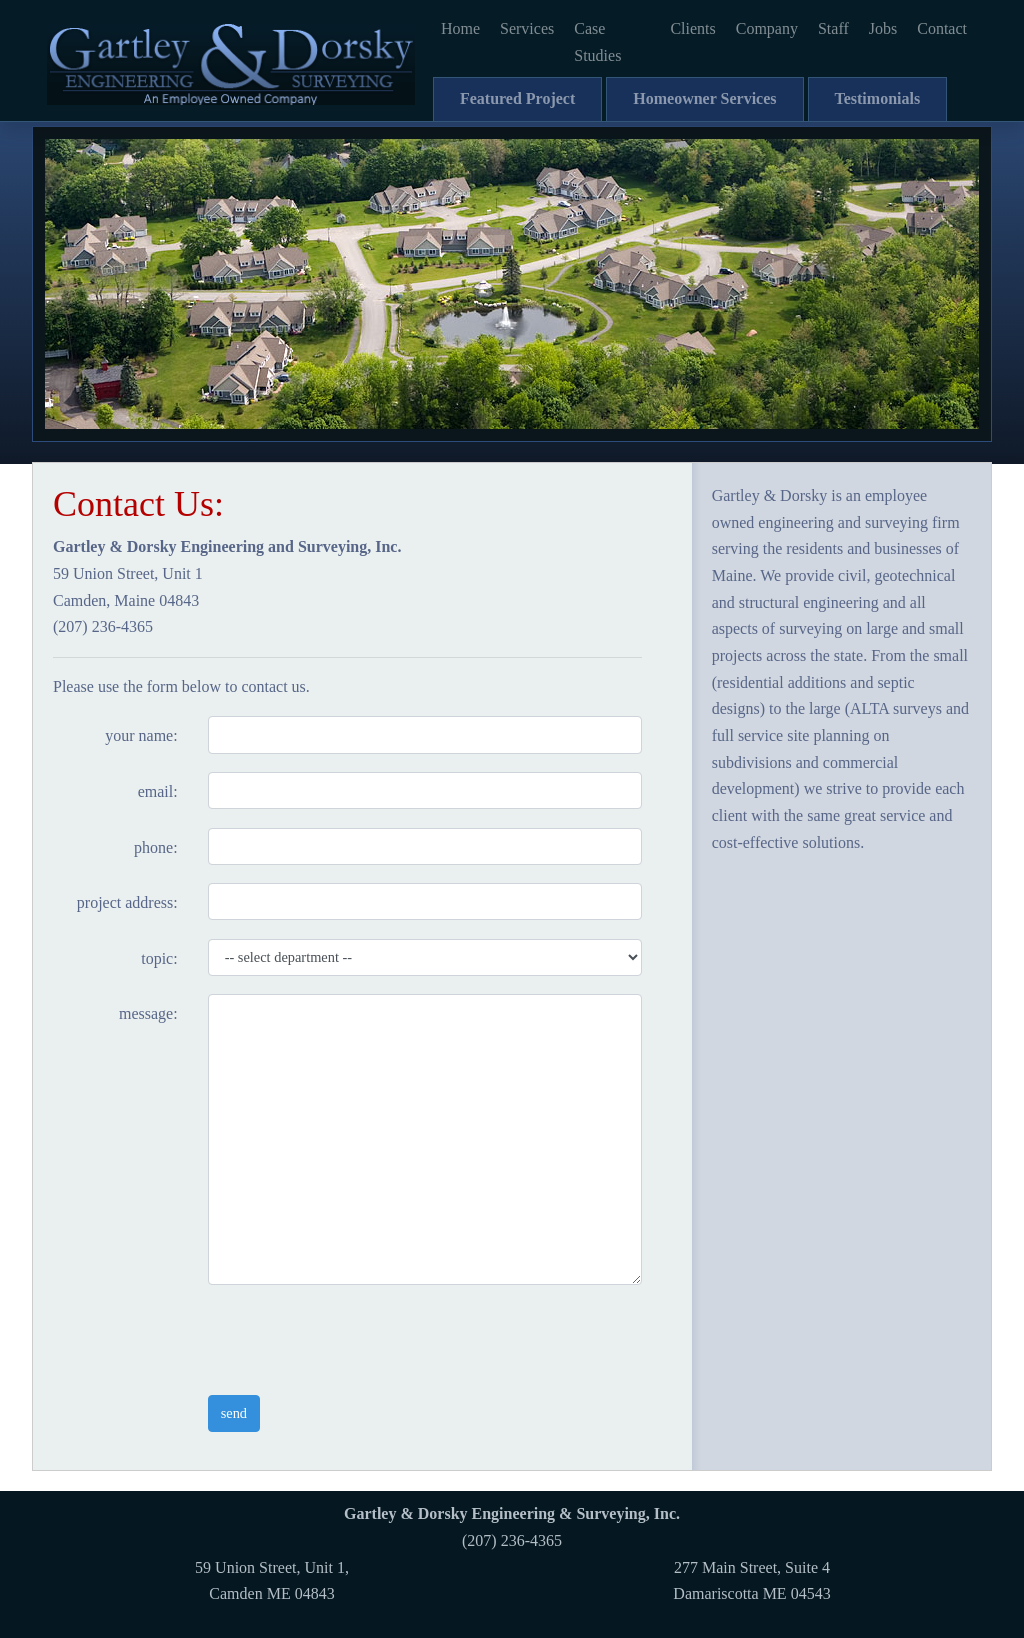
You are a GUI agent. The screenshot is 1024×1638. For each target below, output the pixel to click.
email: (158, 791)
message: (148, 1013)
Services (527, 28)
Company (767, 28)
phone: (156, 847)
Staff (833, 28)
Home (460, 28)
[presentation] (360, 1340)
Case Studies (597, 42)
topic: (159, 958)
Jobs (883, 28)
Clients (692, 28)
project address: (127, 902)
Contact (942, 28)
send (234, 1413)
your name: (141, 735)
